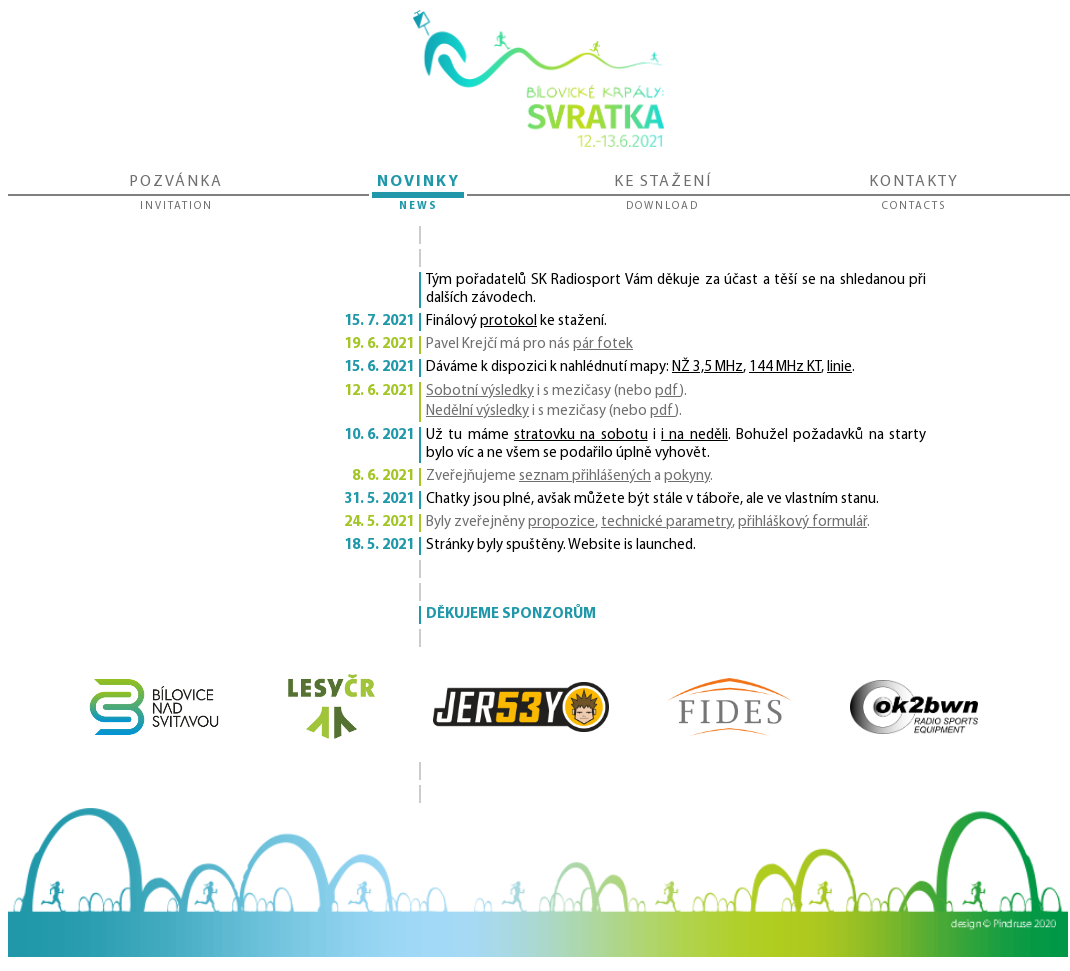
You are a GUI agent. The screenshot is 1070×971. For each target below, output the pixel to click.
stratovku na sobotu (581, 435)
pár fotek (603, 344)
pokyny (687, 476)
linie (839, 367)
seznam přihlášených (585, 476)
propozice (561, 522)
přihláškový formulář (802, 522)
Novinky (418, 194)
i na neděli (694, 435)
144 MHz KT (785, 367)
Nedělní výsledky (477, 411)
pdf (667, 391)
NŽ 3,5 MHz (707, 367)
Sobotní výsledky (480, 391)
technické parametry (666, 522)
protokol (508, 321)
